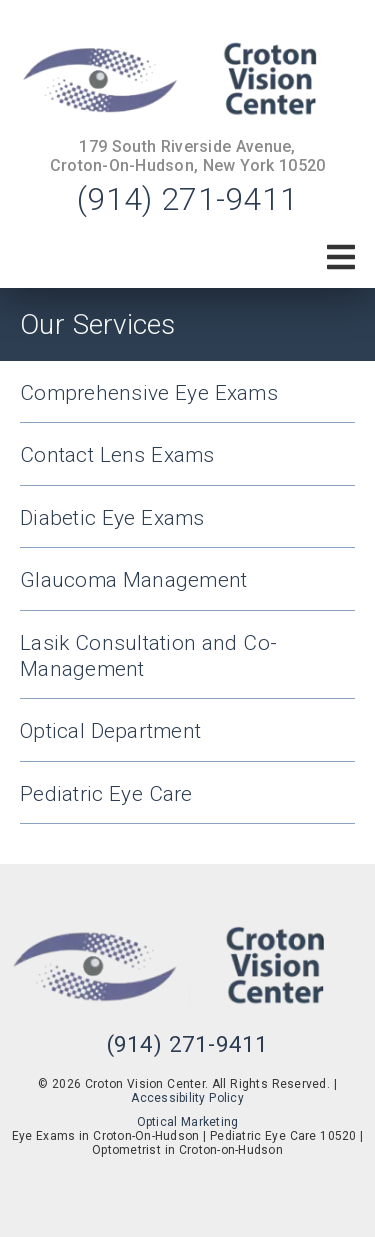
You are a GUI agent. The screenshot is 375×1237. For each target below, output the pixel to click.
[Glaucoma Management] (187, 589)
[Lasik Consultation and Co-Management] (187, 665)
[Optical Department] (187, 740)
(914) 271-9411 (187, 199)
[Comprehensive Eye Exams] (187, 402)
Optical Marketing (188, 1122)
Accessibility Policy (187, 1098)
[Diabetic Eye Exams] (187, 527)
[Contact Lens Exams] (187, 464)
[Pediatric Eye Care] (187, 803)
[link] (187, 81)
